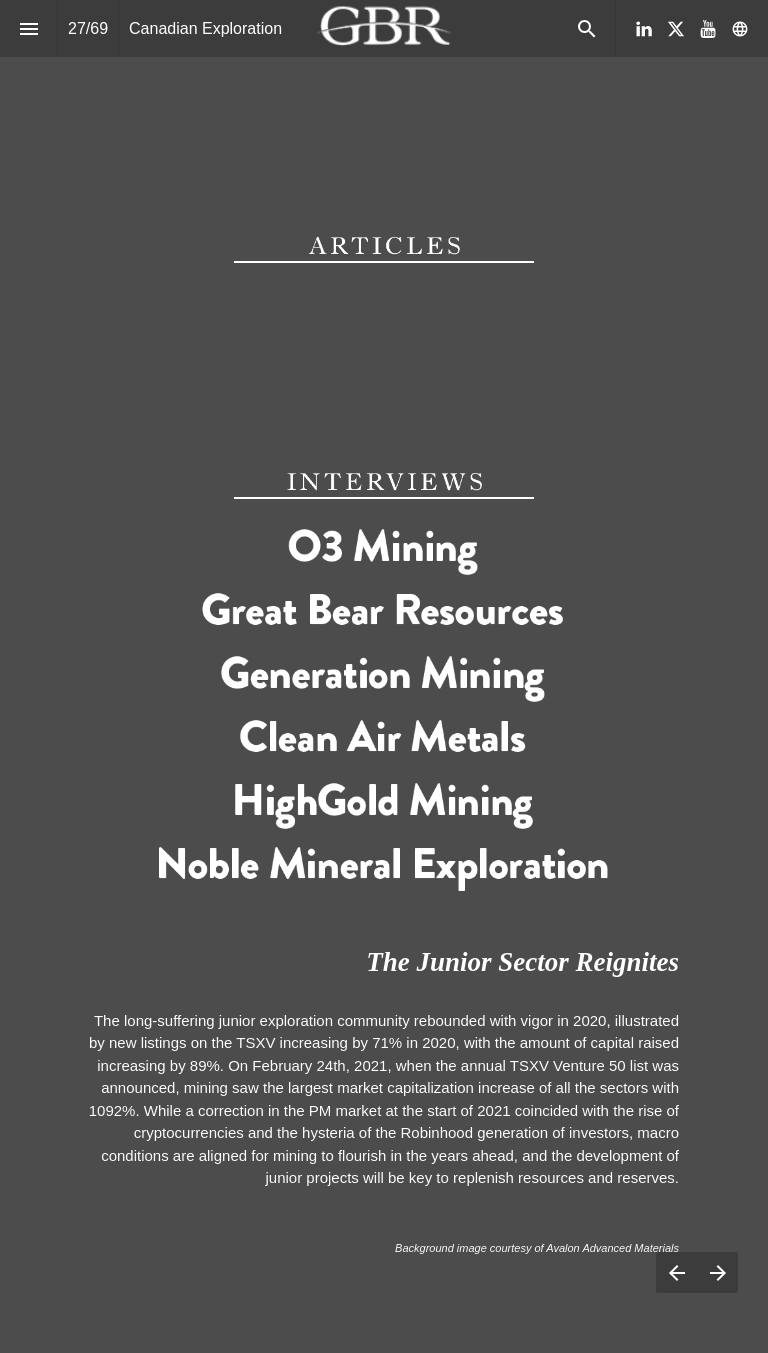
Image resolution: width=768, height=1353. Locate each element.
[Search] (586, 28)
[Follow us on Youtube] (708, 29)
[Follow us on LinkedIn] (644, 29)
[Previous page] (676, 1272)
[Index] (28, 28)
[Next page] (717, 1272)
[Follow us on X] (676, 29)
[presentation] (384, 65)
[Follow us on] (740, 29)
